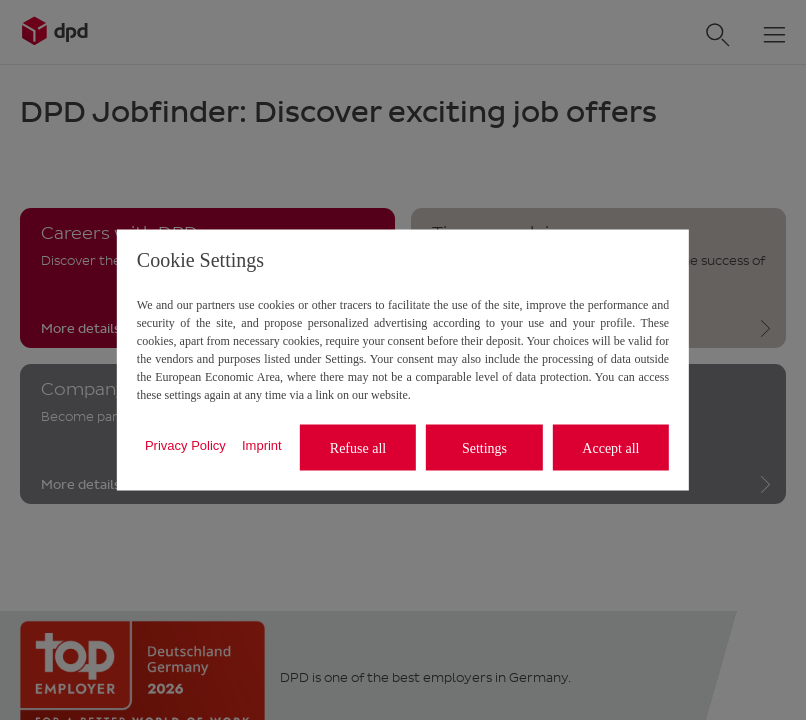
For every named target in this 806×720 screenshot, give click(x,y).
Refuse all (358, 447)
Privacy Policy (185, 444)
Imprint (262, 444)
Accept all (610, 447)
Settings (484, 447)
